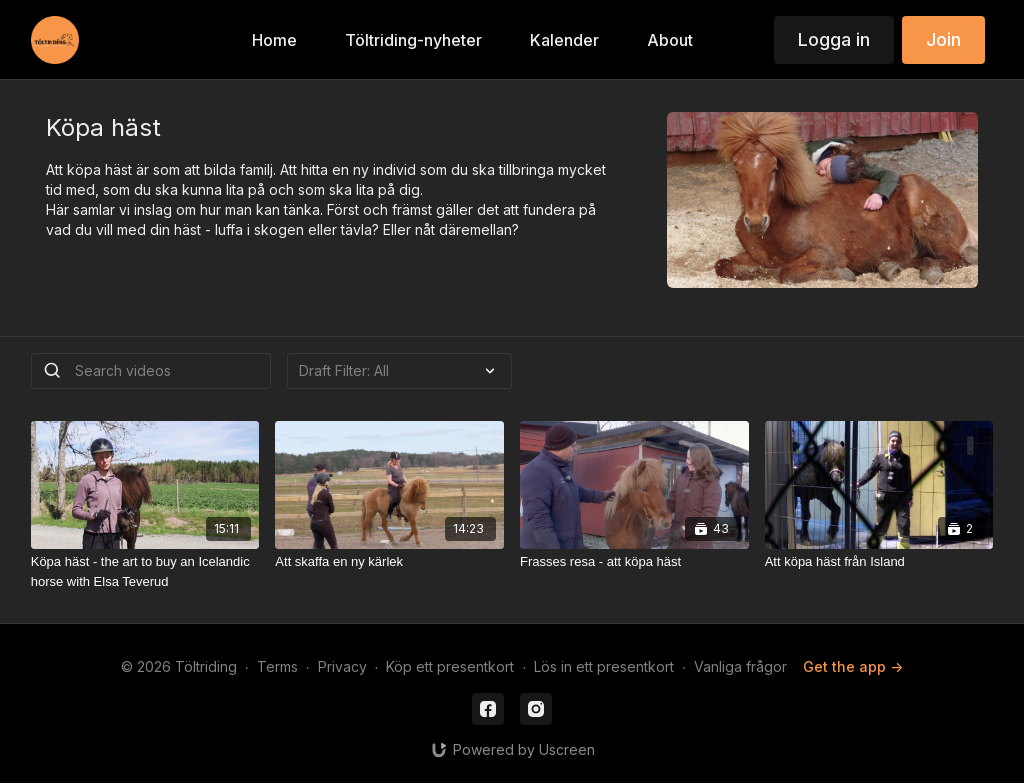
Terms (277, 666)
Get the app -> (853, 666)
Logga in (834, 39)
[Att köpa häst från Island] (879, 562)
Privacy (342, 666)
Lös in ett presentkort (604, 666)
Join (943, 39)
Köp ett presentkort (450, 666)
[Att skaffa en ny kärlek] (389, 562)
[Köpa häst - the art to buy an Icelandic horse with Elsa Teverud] (145, 571)
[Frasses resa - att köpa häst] (634, 562)
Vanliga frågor (740, 666)
